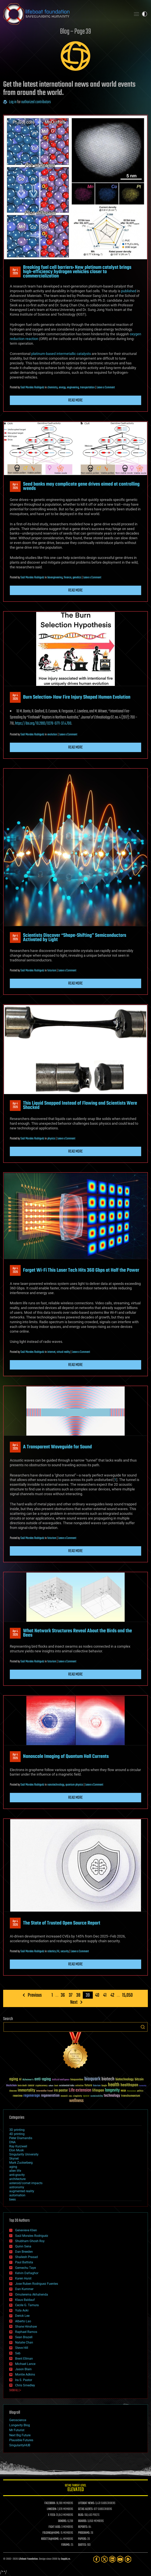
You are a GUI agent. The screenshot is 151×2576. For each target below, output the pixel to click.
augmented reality (21, 2191)
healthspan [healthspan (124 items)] (129, 2085)
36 (63, 1995)
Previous (35, 1995)
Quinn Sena (23, 2246)
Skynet (14, 2158)
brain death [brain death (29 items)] (22, 2086)
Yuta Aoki (22, 2310)
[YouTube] (120, 2559)
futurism (51, 970)
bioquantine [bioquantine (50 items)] (76, 2079)
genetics (77, 577)
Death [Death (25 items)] (56, 2086)
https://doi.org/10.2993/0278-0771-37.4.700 (43, 723)
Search (142, 2027)
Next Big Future (19, 2435)
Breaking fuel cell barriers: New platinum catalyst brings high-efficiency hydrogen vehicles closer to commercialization (77, 272)
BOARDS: (82, 2521)
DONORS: (62, 2521)
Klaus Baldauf (25, 2300)
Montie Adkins (25, 2374)
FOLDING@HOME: (51, 2533)
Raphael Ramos (26, 2332)
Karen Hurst (23, 2278)
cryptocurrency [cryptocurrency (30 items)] (41, 2086)
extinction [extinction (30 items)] (79, 2086)
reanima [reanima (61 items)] (17, 2096)
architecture (17, 2179)
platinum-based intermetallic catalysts (61, 354)
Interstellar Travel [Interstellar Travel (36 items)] (44, 2091)
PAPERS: (82, 2539)
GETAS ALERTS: (85, 2509)
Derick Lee (22, 2316)
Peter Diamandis (20, 2138)
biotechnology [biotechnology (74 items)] (124, 2079)
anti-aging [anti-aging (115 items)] (42, 2079)
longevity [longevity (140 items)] (112, 2090)
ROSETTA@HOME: (50, 2539)
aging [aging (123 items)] (13, 2079)
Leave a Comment (106, 387)
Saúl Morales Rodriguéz (32, 387)
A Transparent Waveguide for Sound (57, 1447)
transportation (87, 387)
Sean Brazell (23, 2337)
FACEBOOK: (50, 2503)
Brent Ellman (24, 2358)
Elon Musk (16, 2150)
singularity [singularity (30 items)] (77, 2096)
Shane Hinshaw (26, 2326)
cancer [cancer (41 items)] (31, 2085)
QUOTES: (82, 2545)
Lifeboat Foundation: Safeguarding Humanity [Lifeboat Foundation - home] (65, 14)
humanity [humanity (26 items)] (142, 2086)
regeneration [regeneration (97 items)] (50, 2095)
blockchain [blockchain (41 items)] (11, 2085)
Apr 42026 (15, 271)
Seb (17, 2353)
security (65, 1951)
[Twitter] (104, 2559)
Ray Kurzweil (18, 2146)
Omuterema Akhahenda (31, 2294)
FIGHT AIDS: (55, 2527)
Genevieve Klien (26, 2230)
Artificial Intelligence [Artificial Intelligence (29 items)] (60, 2080)
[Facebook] (96, 2559)
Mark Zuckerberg (21, 2162)
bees (12, 2199)
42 (112, 1995)
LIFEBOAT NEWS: (86, 2503)
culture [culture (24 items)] (51, 2086)
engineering (73, 387)
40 (97, 1995)
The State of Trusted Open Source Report (61, 1923)
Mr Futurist (16, 2430)
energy (62, 387)
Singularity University (24, 2154)
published (128, 291)
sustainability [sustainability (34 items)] (96, 2096)
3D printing (17, 2130)
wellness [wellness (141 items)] (76, 2100)
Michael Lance (25, 2364)
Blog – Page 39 (75, 31)
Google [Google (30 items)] (104, 2086)
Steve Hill (21, 2348)
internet (51, 1352)
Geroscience (17, 2420)
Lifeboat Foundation (28, 2559)
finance (67, 577)
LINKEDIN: (52, 2509)
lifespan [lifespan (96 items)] (98, 2090)
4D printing (17, 2134)
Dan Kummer (24, 2289)
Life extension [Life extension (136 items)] (80, 2090)
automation (17, 2195)
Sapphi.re (65, 2559)
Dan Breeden (24, 2252)
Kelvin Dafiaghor (26, 2273)
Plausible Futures (21, 2440)
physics (51, 1138)
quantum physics (74, 1784)
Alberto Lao (23, 2321)
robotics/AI (53, 1951)
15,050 (127, 1995)
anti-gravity (17, 2175)
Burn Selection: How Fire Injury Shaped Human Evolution (76, 697)
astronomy (16, 2187)
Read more (75, 400)
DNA (12, 2142)
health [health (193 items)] (114, 2085)
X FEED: (51, 2515)
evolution (52, 734)
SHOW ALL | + (15, 2390)
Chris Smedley (25, 2385)
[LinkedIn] (112, 2559)
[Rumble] (128, 2559)
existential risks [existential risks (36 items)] (66, 2085)
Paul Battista (24, 2262)
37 (70, 1995)
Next (73, 2002)
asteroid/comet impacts (25, 2183)
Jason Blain (23, 2369)
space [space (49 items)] (86, 2095)
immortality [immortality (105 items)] (26, 2090)
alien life (15, 2171)
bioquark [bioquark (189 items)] (92, 2079)
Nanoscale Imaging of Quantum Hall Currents (66, 1756)
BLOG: (81, 2515)
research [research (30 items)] (64, 2096)
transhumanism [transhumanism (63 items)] (130, 2096)
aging (13, 2167)
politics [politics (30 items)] (140, 2091)
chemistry (52, 387)
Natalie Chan (24, 2342)
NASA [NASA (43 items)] (123, 2091)
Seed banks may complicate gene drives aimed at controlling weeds (81, 486)
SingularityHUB (19, 2445)
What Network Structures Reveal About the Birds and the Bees (77, 1633)
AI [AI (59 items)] (20, 2080)
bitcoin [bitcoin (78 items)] (139, 2079)
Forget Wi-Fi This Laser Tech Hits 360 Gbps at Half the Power (81, 1270)
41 (105, 1995)
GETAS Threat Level (75, 2488)
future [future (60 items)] (88, 2085)
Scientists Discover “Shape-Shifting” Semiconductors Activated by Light (74, 938)
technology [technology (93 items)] (112, 2096)
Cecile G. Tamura (27, 2305)
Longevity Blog (19, 2425)
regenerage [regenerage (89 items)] (31, 2096)
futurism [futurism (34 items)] (96, 2086)
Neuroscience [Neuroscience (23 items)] (131, 2091)
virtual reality (63, 1352)
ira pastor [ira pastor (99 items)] (61, 2090)
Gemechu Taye (25, 2268)
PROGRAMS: (84, 2533)
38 (78, 1995)
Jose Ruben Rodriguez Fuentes (36, 2284)
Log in (13, 102)
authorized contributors (36, 102)
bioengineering (55, 577)
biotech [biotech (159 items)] (107, 2079)
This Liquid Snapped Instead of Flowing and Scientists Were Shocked (80, 1105)
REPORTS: (83, 2527)
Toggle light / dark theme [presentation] (144, 14)
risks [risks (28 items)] (70, 2096)
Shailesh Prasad (26, 2257)
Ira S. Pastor (23, 2380)
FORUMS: (65, 2545)
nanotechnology (55, 1784)
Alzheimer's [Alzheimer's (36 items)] (27, 2079)
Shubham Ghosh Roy (30, 2241)
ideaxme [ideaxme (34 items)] (13, 2091)
